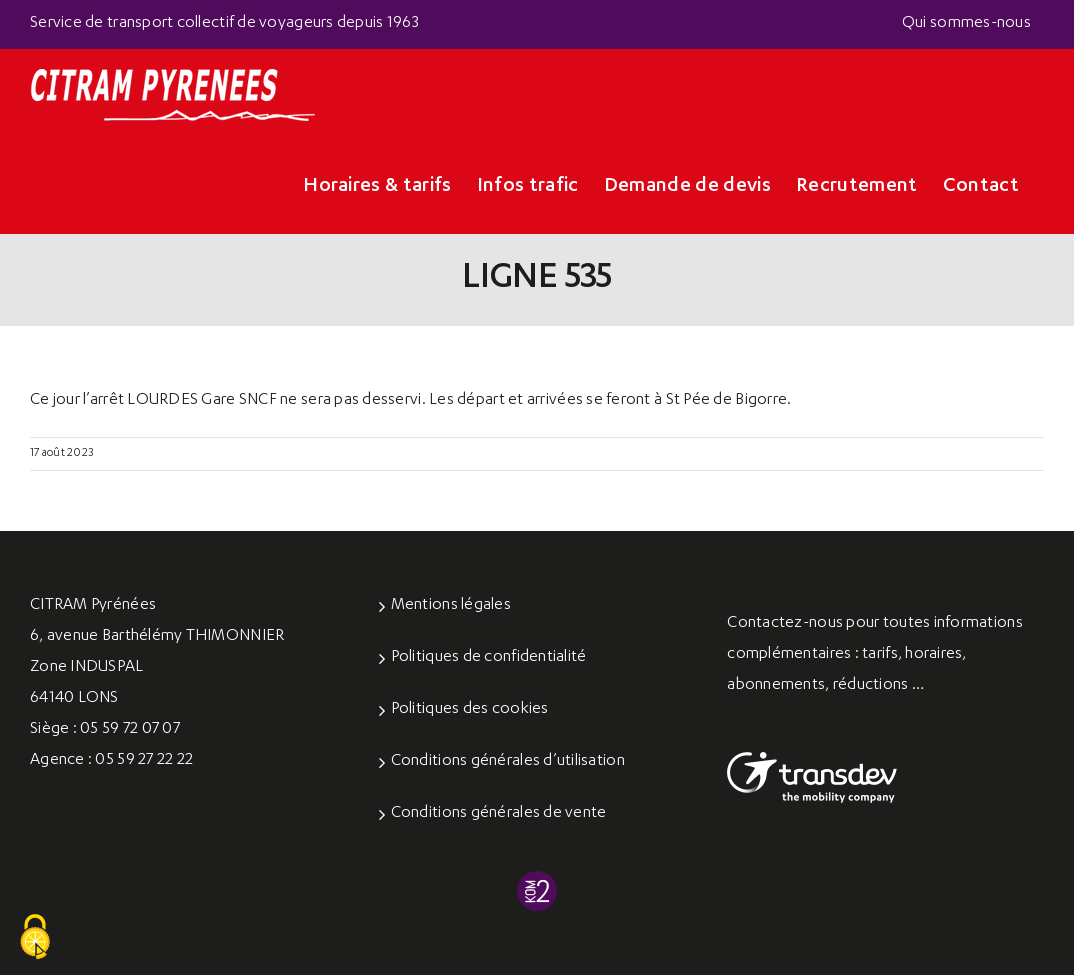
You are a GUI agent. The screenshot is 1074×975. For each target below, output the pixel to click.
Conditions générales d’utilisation (508, 762)
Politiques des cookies (470, 710)
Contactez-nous (785, 624)
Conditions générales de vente (499, 814)
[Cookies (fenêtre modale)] (35, 938)
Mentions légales (451, 606)
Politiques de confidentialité (489, 658)
